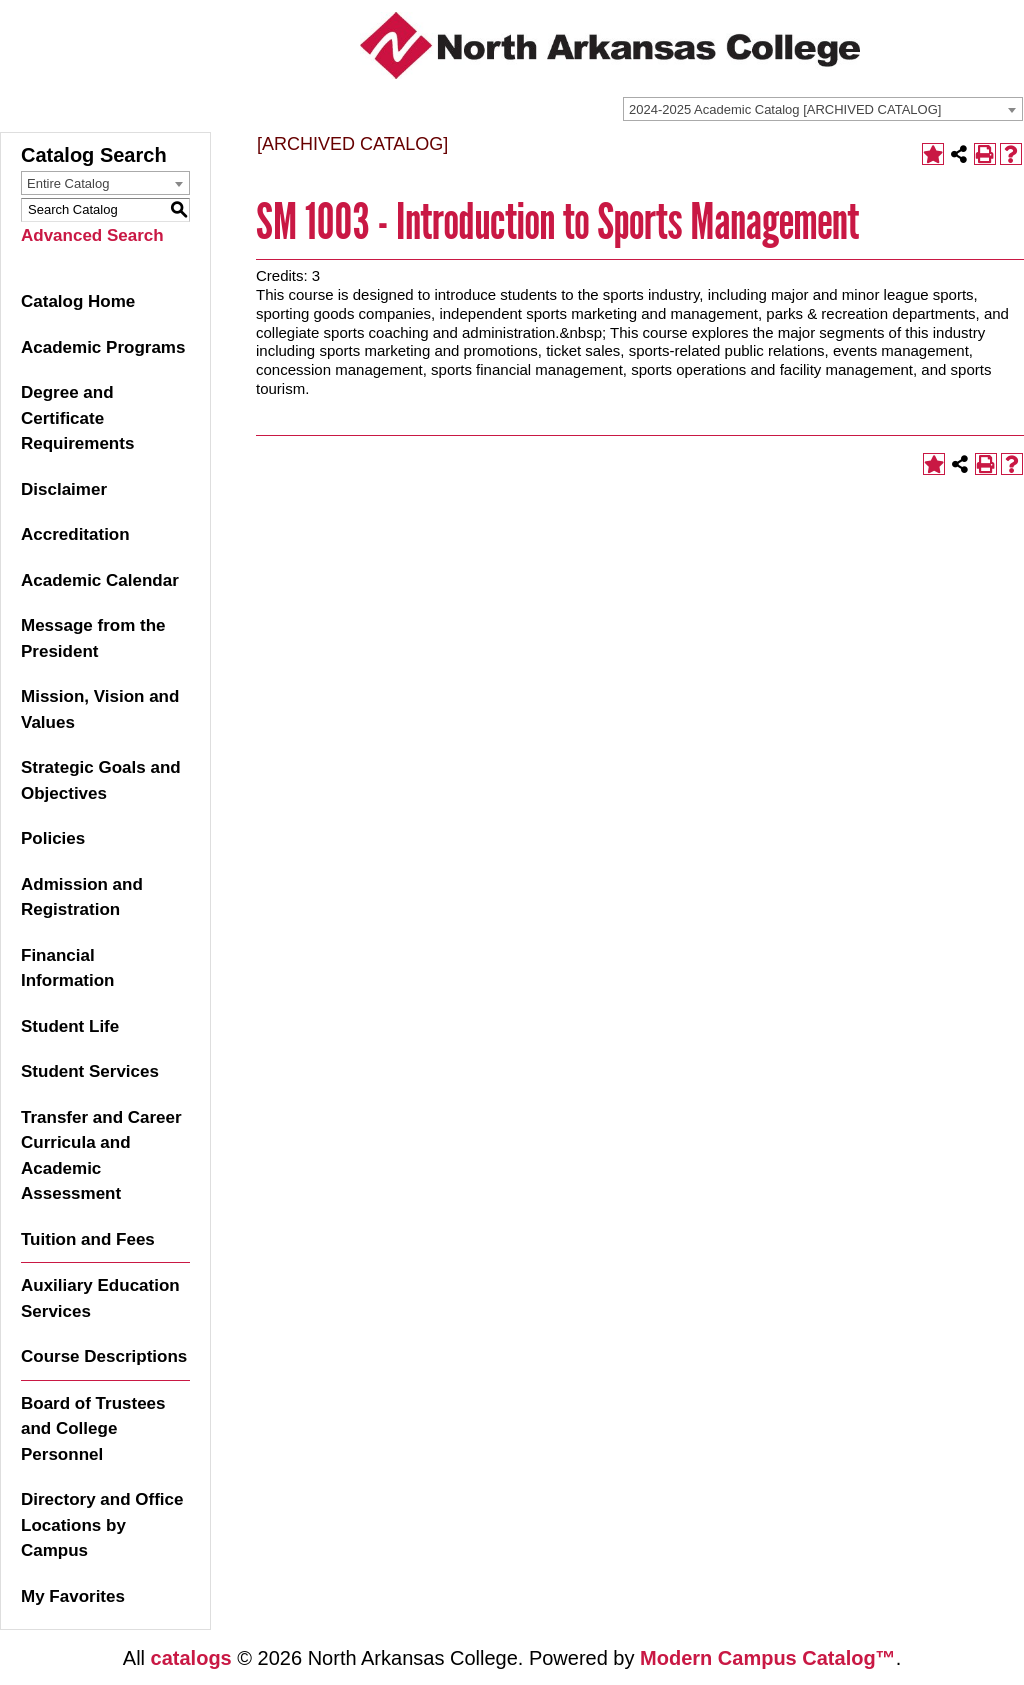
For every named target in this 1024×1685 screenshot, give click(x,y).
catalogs (191, 1658)
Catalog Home (78, 301)
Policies (53, 838)
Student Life (70, 1026)
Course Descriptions (104, 1356)
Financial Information (68, 968)
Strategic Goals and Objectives (101, 780)
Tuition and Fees (88, 1239)
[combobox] (823, 109)
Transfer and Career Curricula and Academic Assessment (101, 1156)
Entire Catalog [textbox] (68, 183)
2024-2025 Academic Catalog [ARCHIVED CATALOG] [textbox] (785, 109)
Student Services (90, 1071)
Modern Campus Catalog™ (768, 1658)
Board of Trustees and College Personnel (93, 1429)
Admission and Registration (82, 897)
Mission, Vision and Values (100, 709)
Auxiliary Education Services (100, 1298)
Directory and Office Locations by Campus (102, 1525)
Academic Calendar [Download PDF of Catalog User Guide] (100, 580)
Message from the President (93, 638)
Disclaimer (64, 489)
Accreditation (75, 534)
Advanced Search (92, 235)
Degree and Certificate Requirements (77, 418)
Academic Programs (103, 347)
